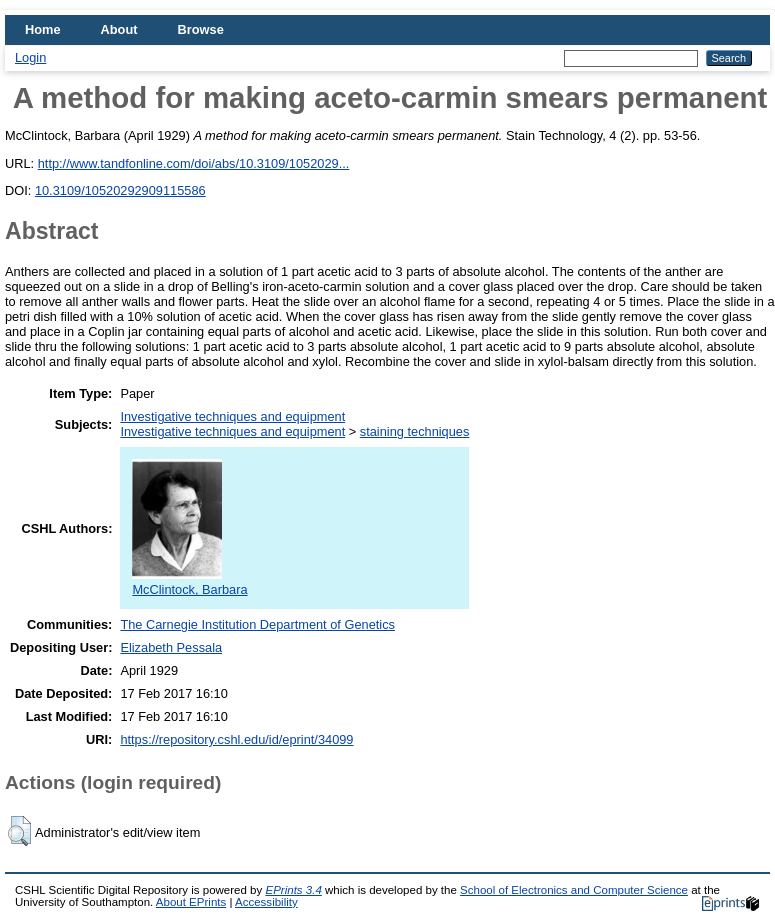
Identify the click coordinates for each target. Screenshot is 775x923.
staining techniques (415, 431)
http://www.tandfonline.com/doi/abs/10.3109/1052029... (194, 163)
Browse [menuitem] (201, 29)
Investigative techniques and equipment (232, 416)
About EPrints (191, 902)
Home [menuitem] (43, 29)
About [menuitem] (119, 29)
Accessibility (266, 902)
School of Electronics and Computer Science (574, 890)
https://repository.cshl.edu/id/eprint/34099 (236, 739)
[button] (19, 831)
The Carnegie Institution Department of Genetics (257, 624)
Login (30, 57)
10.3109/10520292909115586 (120, 190)
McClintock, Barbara (189, 582)
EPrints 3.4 (293, 890)
